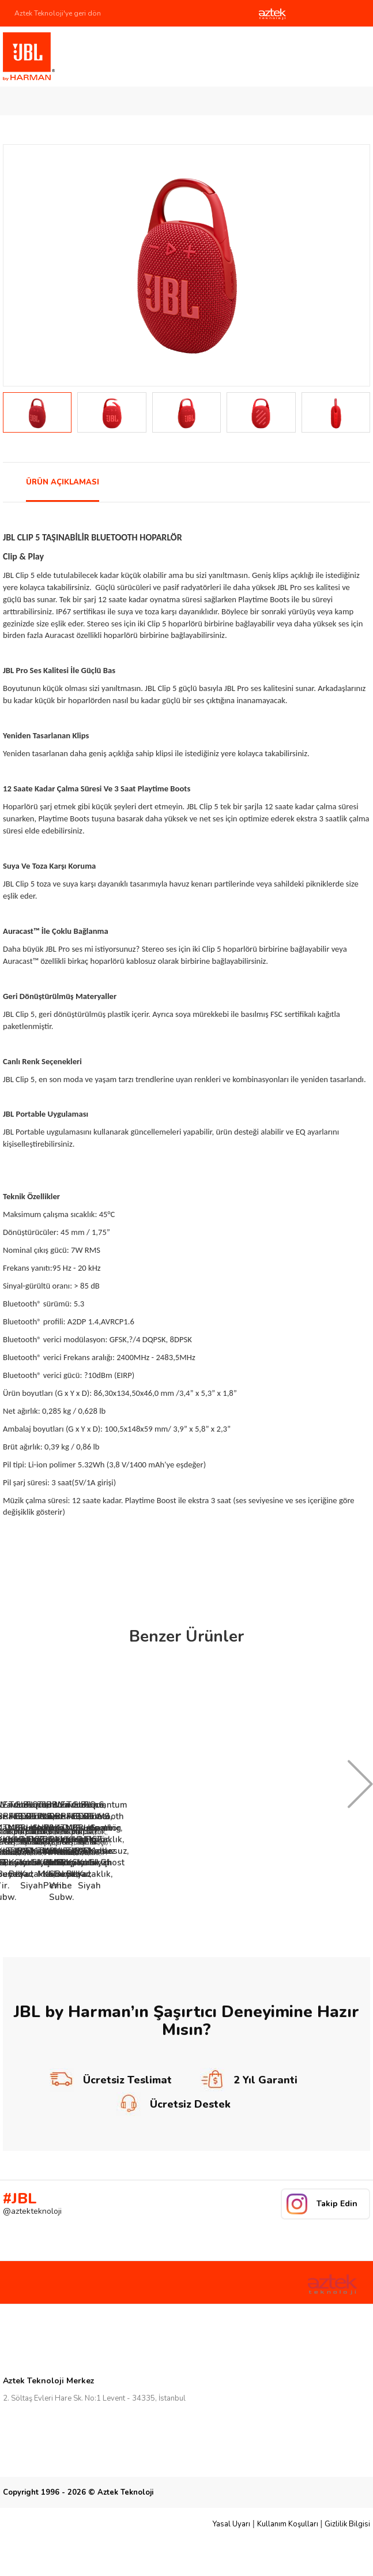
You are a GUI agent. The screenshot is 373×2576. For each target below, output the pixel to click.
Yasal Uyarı (231, 2524)
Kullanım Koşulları (287, 2524)
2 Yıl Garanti (248, 2080)
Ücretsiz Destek (173, 2104)
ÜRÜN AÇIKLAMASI (62, 482)
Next (354, 265)
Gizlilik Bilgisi (347, 2524)
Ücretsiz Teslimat (111, 2080)
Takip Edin (337, 2203)
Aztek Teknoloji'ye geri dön (57, 13)
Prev (18, 265)
